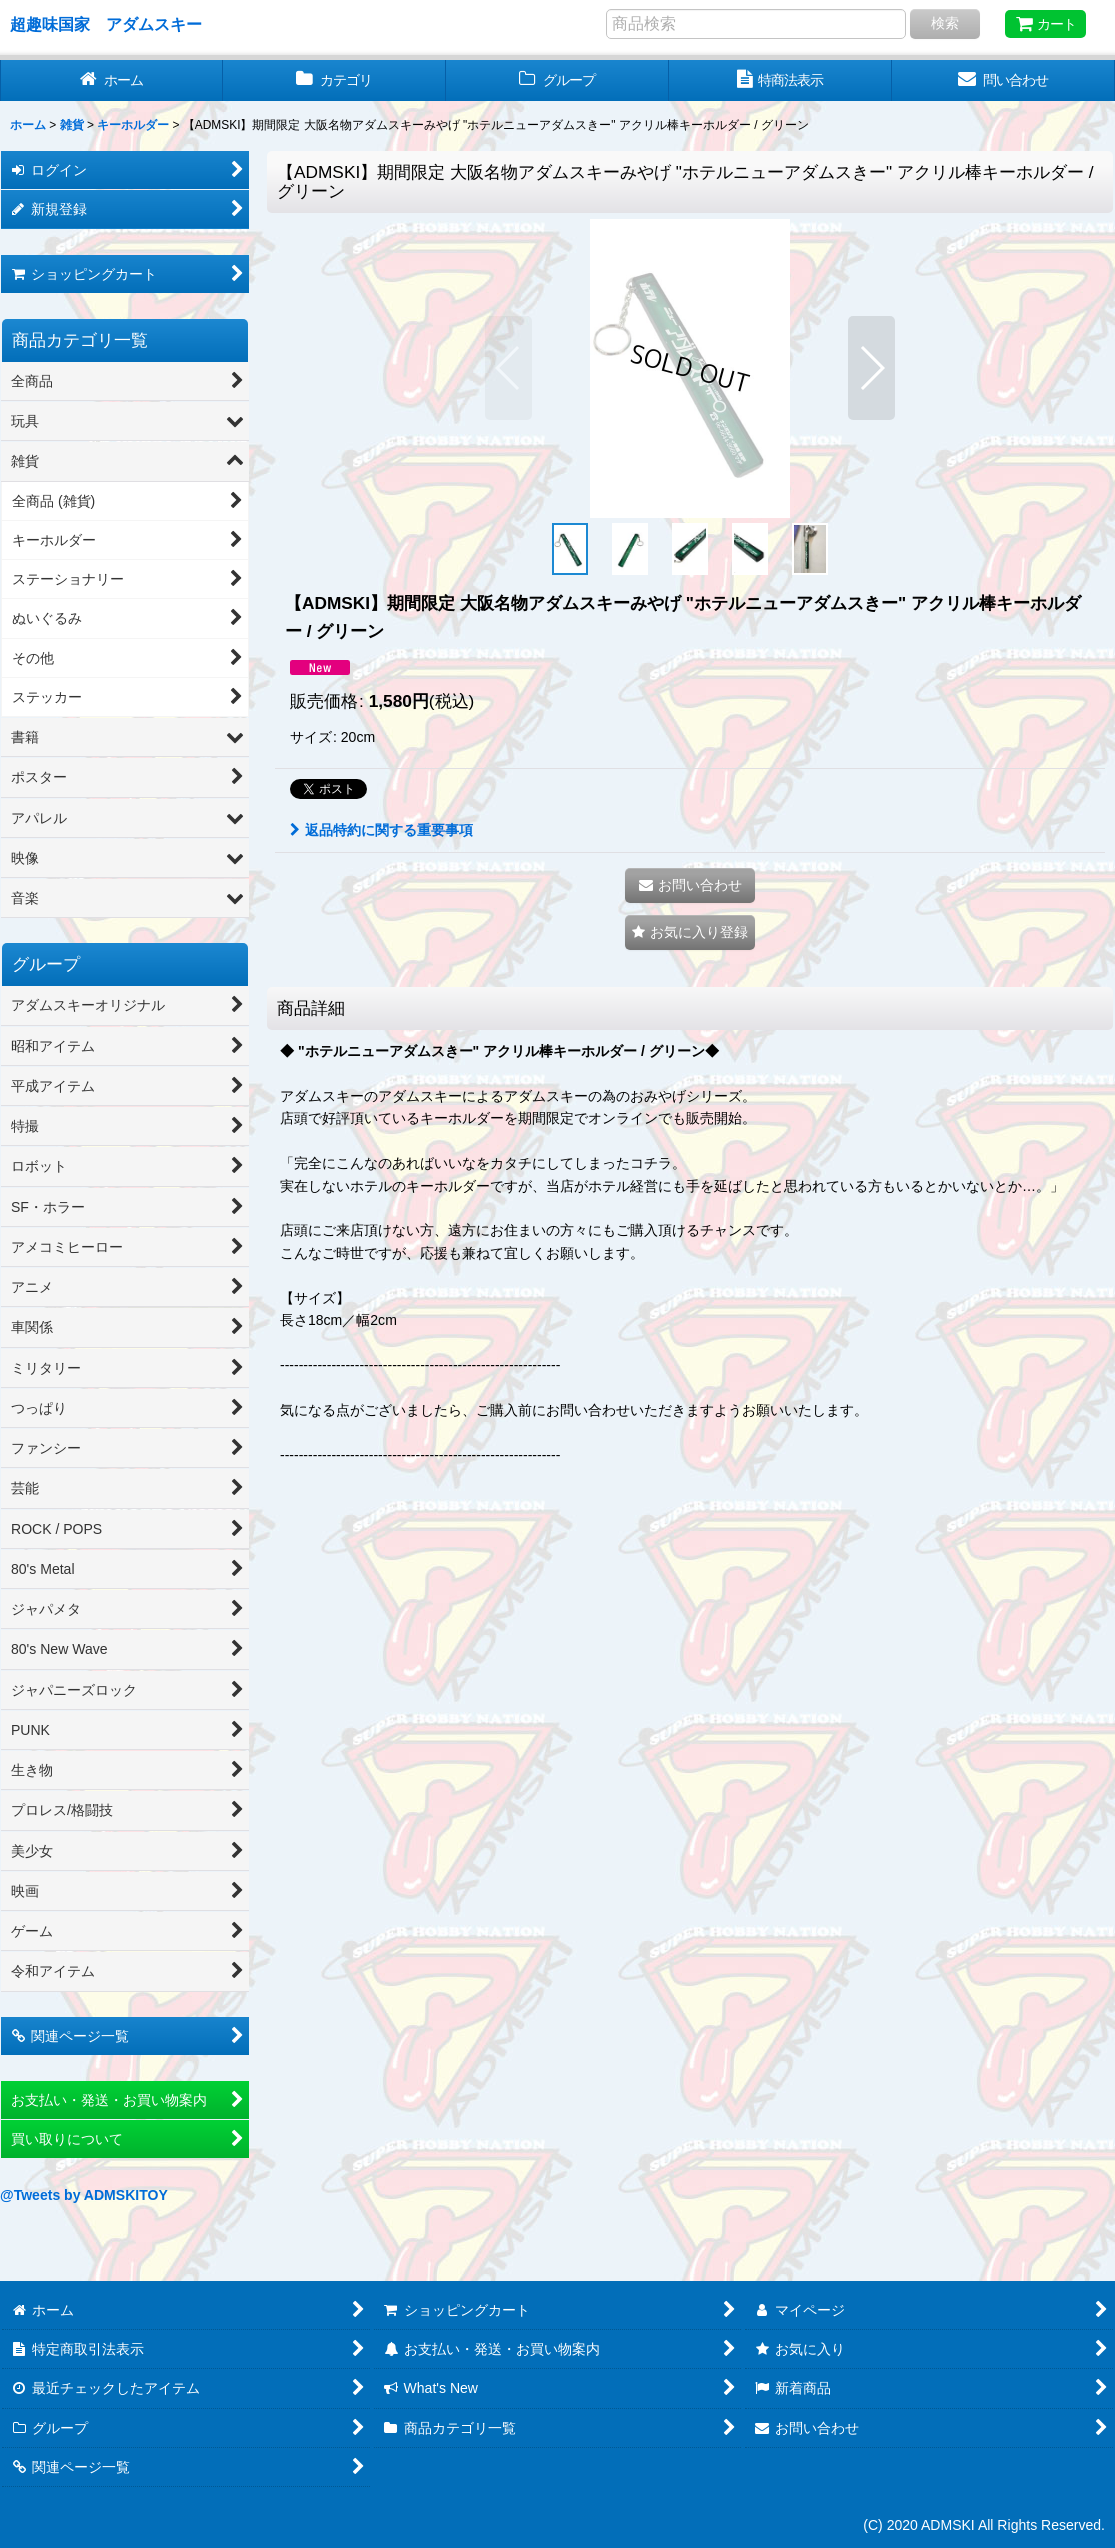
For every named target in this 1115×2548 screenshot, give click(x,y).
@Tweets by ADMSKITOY (84, 2195)
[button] (508, 368)
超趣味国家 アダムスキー (106, 24)
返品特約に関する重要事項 (381, 830)
